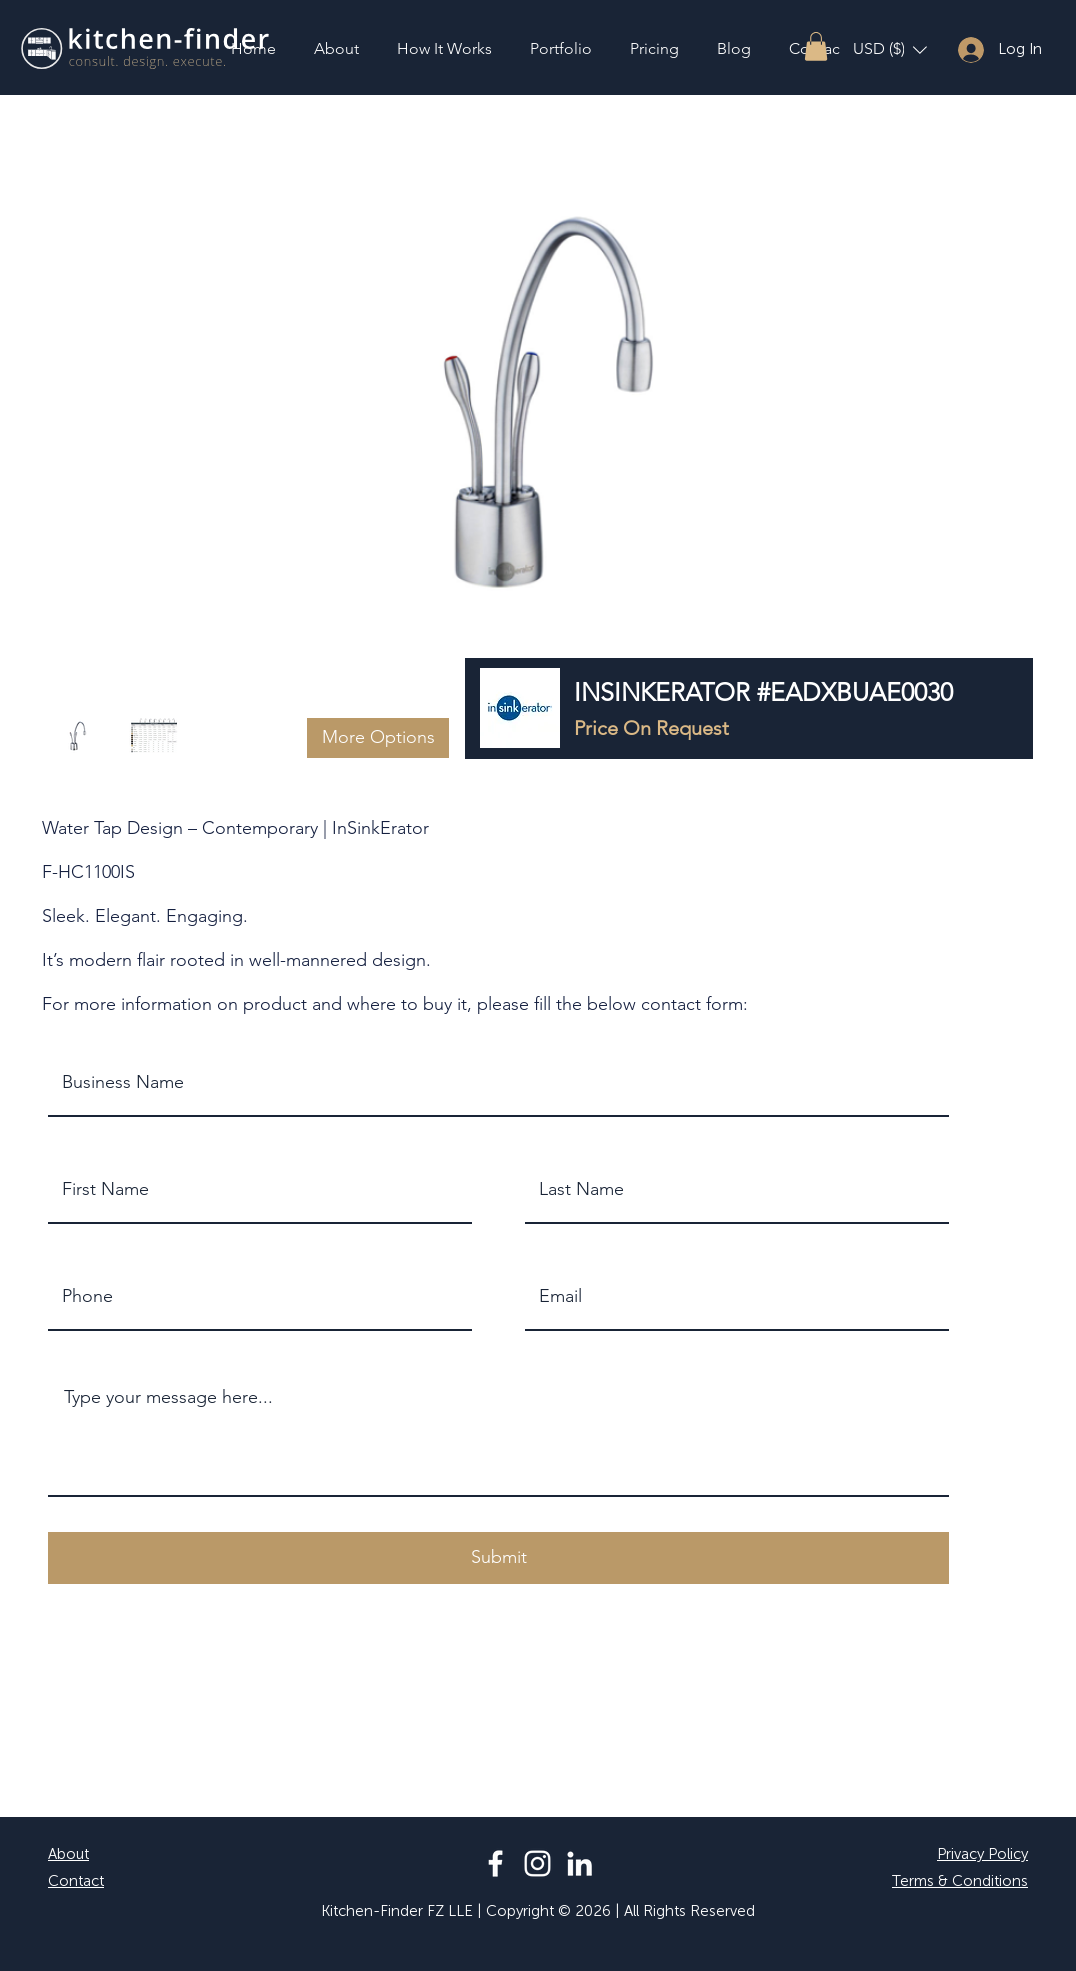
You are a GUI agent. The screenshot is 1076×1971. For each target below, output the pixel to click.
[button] (816, 46)
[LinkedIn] (579, 1863)
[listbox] (890, 49)
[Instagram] (537, 1863)
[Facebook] (495, 1863)
